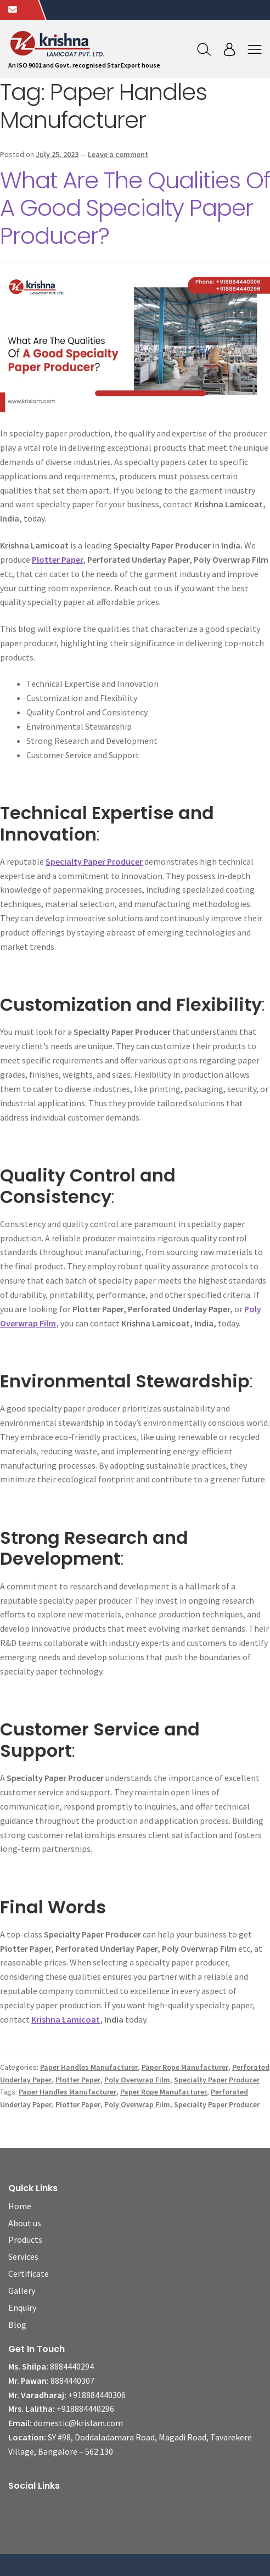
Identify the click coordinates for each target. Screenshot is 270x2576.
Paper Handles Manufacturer (89, 2067)
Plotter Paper (57, 559)
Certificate (28, 2273)
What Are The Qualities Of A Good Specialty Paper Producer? (135, 208)
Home (19, 2205)
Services (23, 2256)
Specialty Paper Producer (94, 861)
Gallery (21, 2290)
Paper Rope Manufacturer (185, 2067)
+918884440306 (97, 2394)
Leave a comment (118, 154)
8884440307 (72, 2380)
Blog (17, 2324)
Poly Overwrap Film (137, 2080)
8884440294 (72, 2366)
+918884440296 (85, 2408)
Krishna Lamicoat (65, 2019)
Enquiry (22, 2307)
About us (24, 2222)
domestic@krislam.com (78, 2422)
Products (25, 2239)
